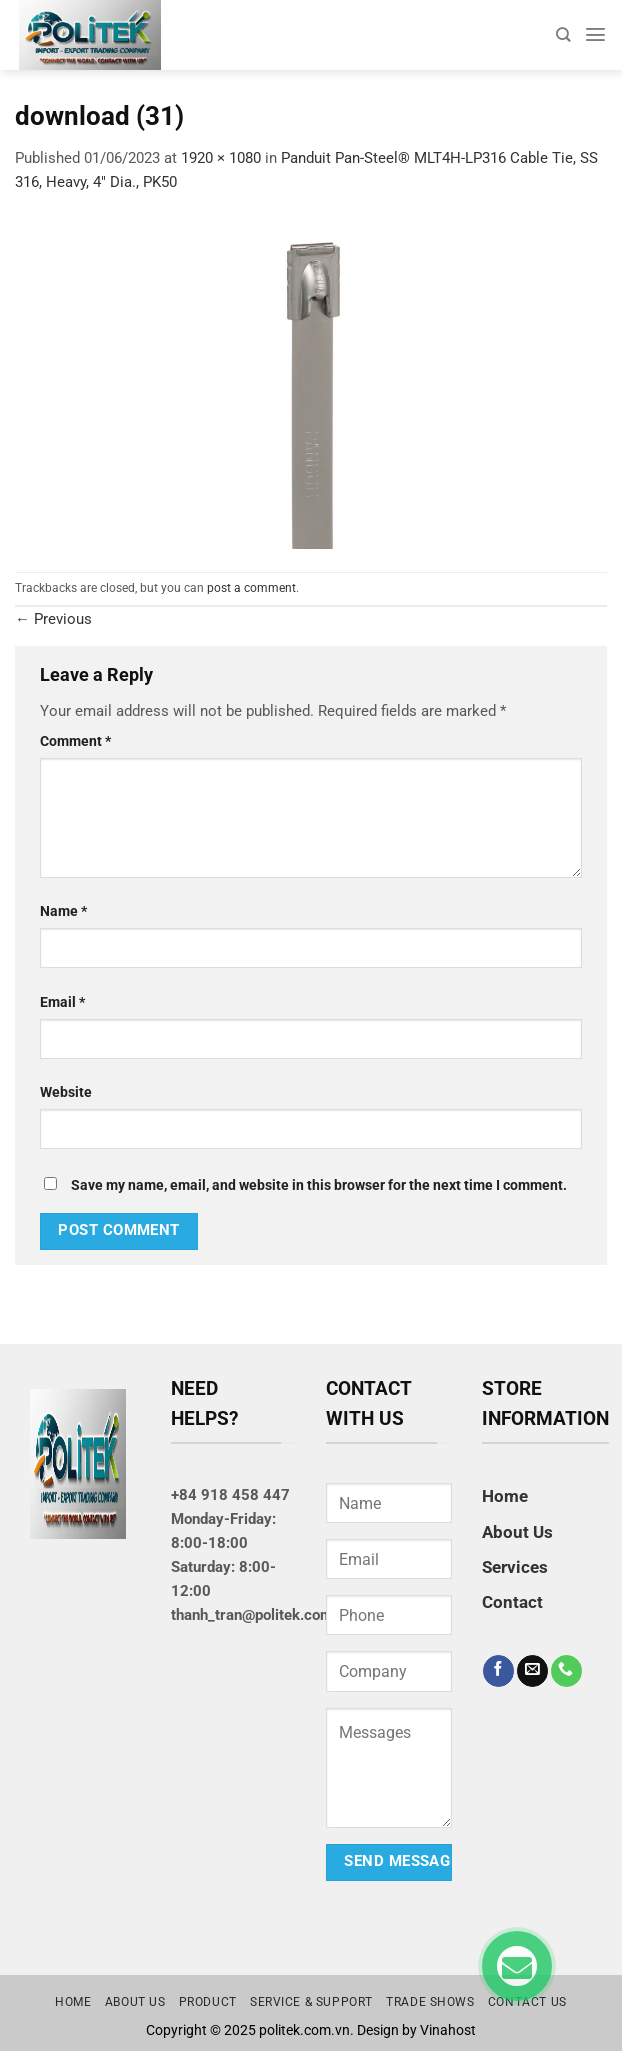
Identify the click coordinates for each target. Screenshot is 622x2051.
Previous (53, 619)
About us (135, 2002)
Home (505, 1496)
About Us (517, 1532)
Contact (512, 1602)
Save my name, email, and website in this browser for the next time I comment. (319, 1185)
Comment (75, 741)
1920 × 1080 (221, 158)
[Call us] (566, 1671)
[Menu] (595, 34)
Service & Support (311, 2002)
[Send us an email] (532, 1671)
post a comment (251, 588)
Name (63, 911)
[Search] (563, 34)
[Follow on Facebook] (498, 1671)
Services (515, 1567)
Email (62, 1002)
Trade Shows (430, 2002)
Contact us (527, 2002)
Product (208, 2002)
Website (66, 1092)
